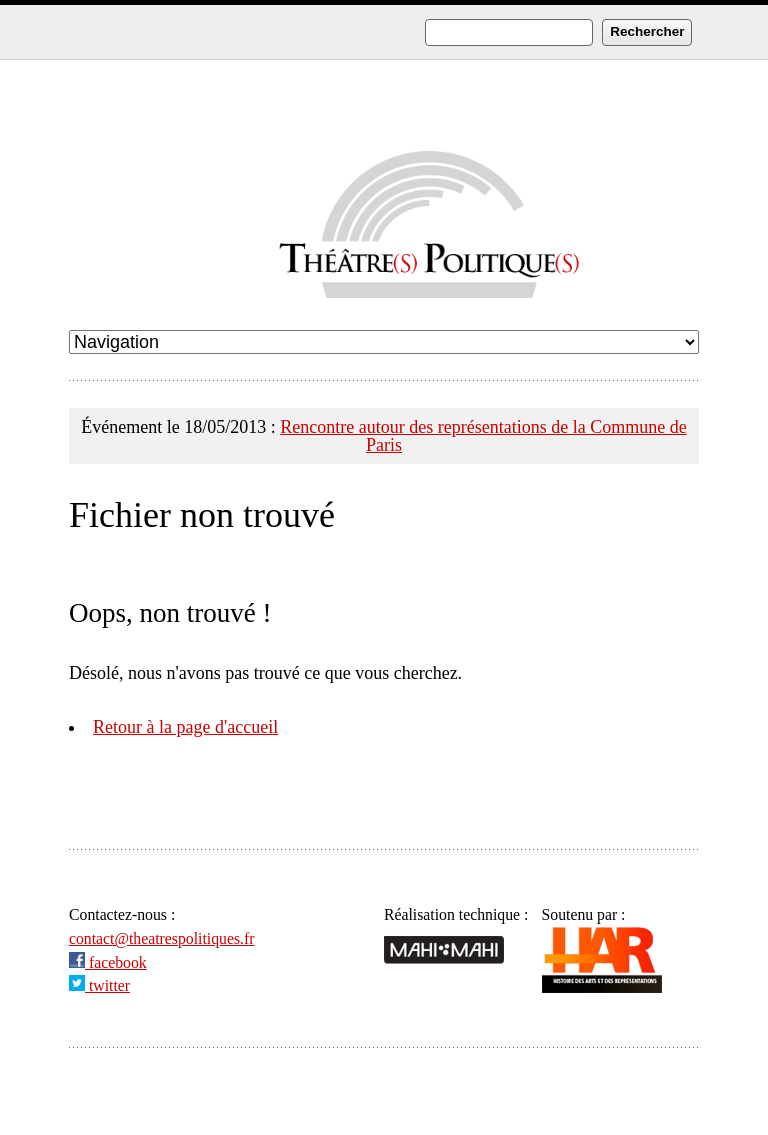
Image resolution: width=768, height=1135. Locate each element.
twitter (99, 985)
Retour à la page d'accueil (185, 727)
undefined (384, 342)
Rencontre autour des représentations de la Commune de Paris (483, 436)
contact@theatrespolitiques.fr (162, 938)
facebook (108, 962)
